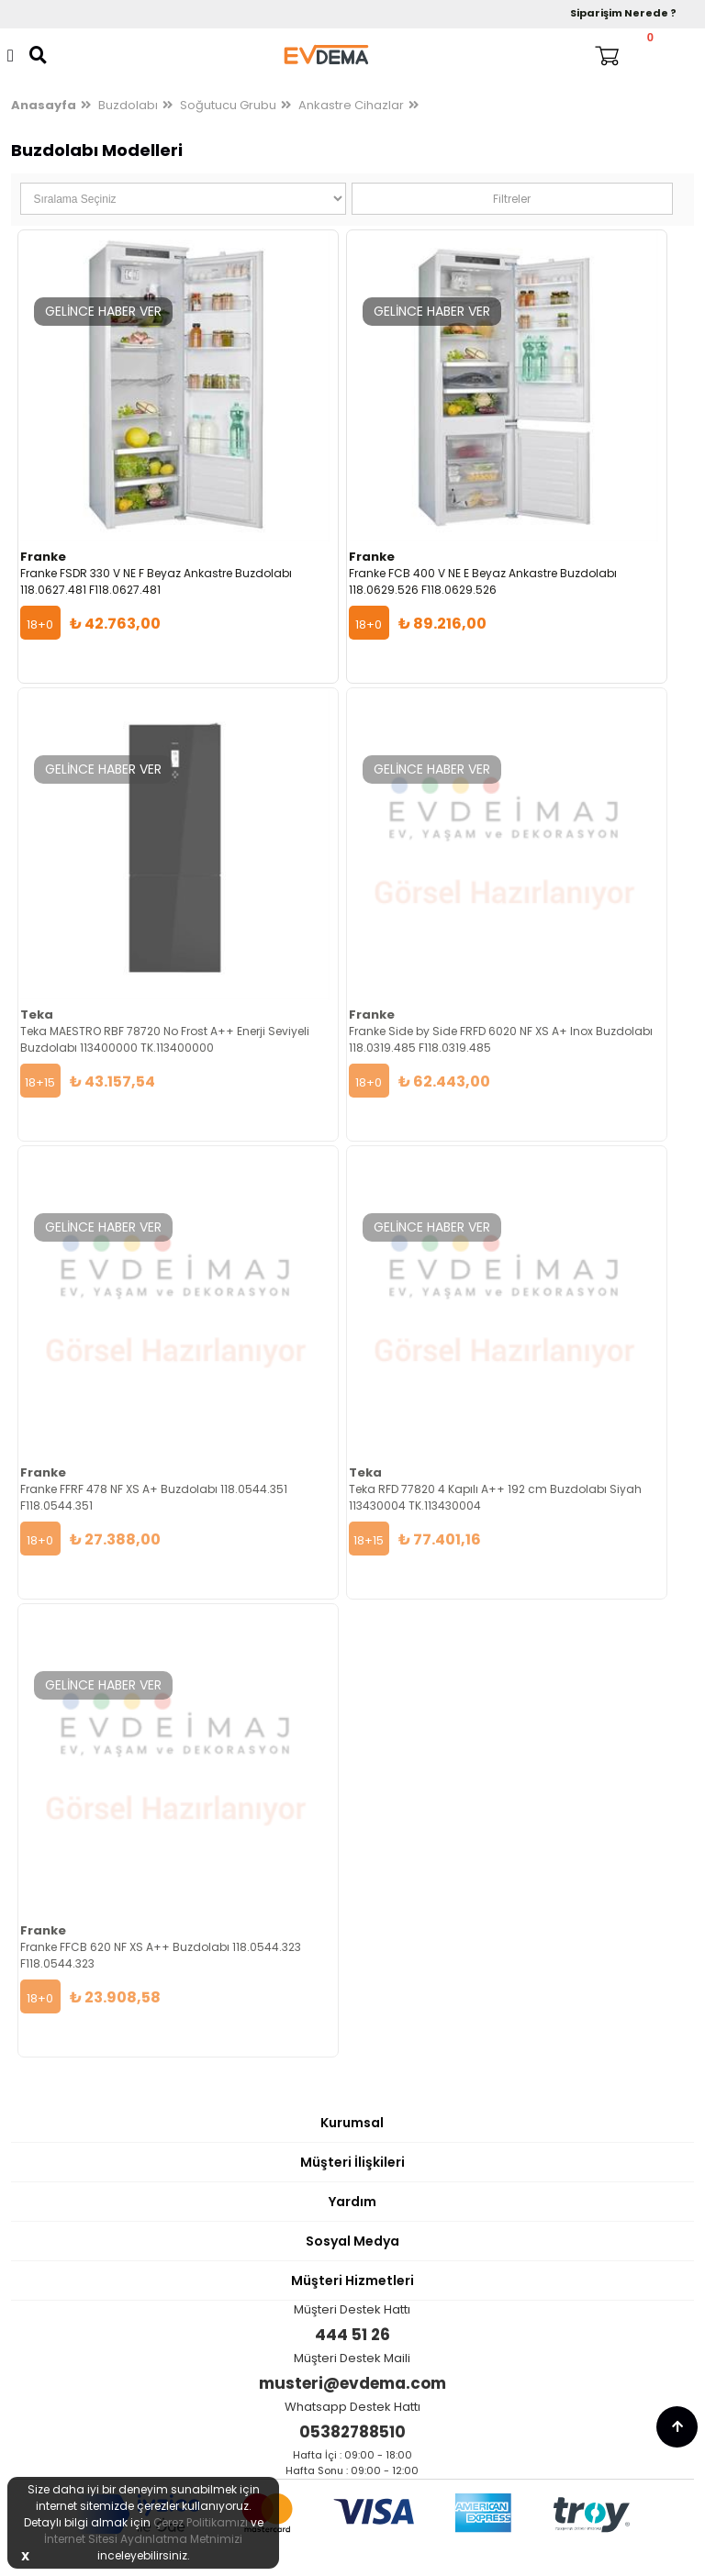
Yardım (352, 2201)
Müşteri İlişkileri (352, 2162)
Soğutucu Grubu (228, 105)
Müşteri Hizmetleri (352, 2280)
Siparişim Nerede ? (623, 13)
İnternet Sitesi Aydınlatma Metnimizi (143, 2539)
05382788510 (352, 2432)
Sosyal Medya (352, 2241)
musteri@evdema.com (352, 2383)
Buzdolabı (128, 105)
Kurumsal (352, 2122)
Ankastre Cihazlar (351, 105)
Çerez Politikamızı (200, 2522)
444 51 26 (352, 2335)
